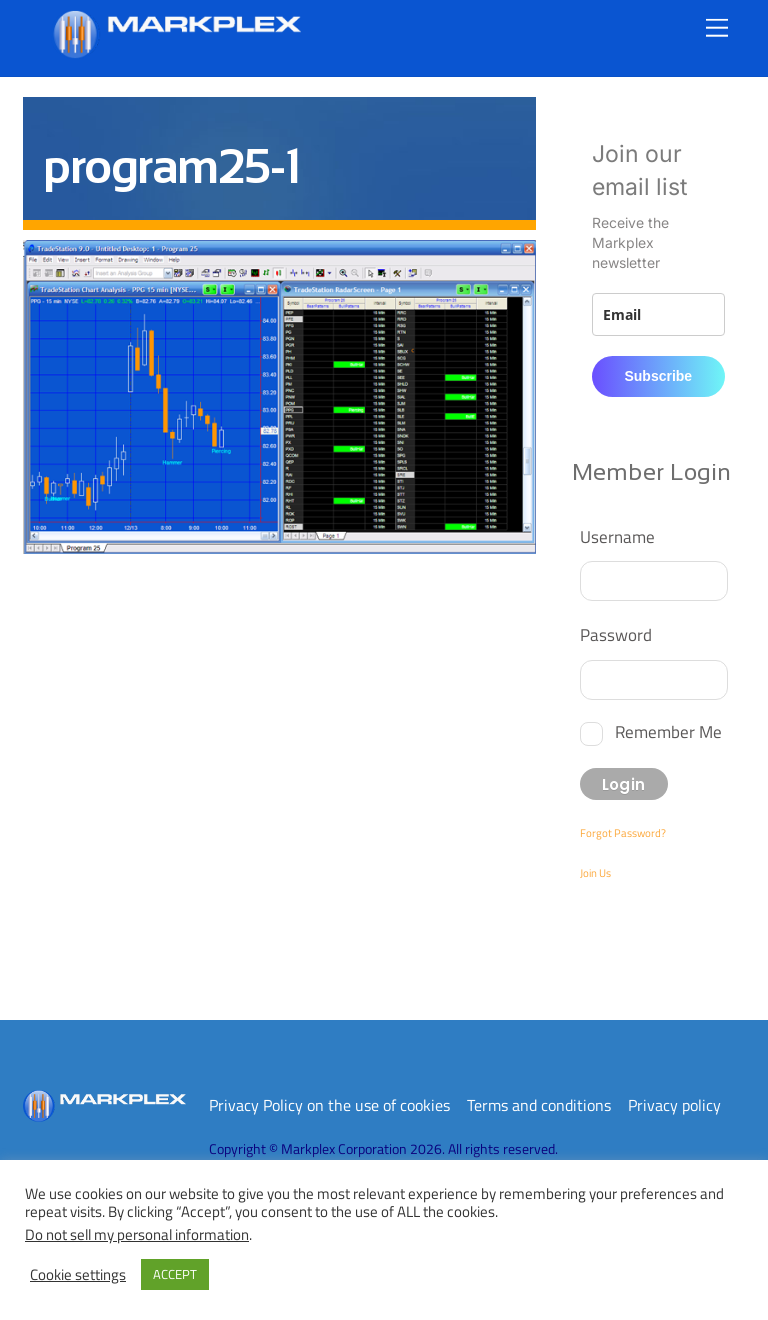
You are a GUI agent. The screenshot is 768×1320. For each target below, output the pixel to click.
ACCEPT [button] (175, 1274)
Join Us (595, 873)
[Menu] (717, 27)
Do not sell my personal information (137, 1234)
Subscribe (658, 376)
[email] (658, 314)
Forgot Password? (623, 833)
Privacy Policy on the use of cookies (329, 1105)
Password (616, 634)
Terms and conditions (539, 1105)
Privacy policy (674, 1105)
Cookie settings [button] (78, 1275)
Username (617, 536)
